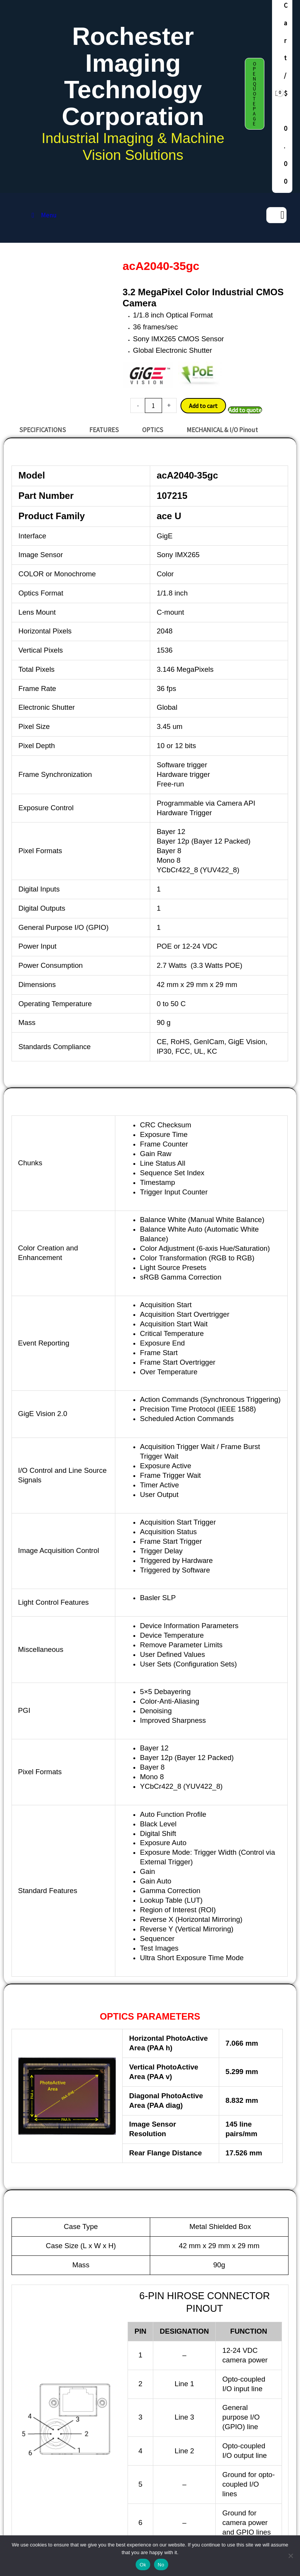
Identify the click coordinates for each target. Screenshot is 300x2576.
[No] (290, 2556)
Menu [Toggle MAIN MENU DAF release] (43, 215)
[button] (254, 94)
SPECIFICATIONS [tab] (42, 430)
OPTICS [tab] (152, 430)
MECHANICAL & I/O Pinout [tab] (222, 430)
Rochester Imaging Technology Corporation (133, 76)
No (161, 2565)
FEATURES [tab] (104, 430)
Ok (142, 2565)
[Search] (282, 215)
